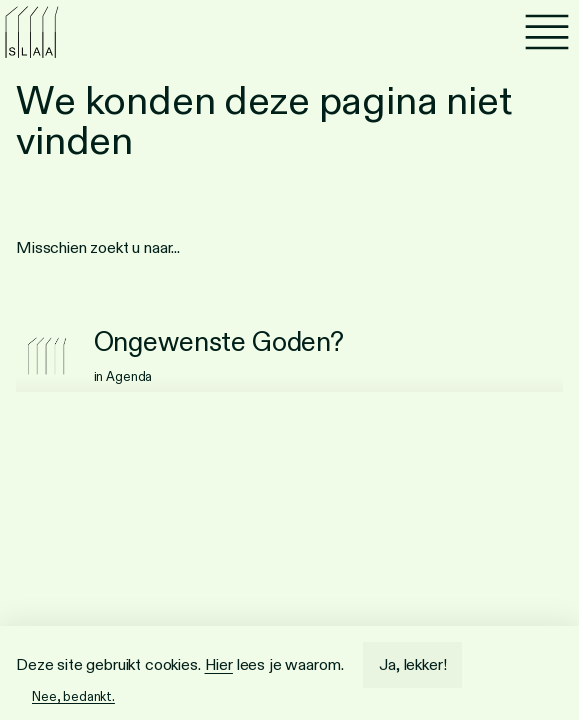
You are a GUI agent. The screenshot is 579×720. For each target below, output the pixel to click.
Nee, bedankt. (73, 696)
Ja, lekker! (412, 664)
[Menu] (547, 32)
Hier (219, 664)
